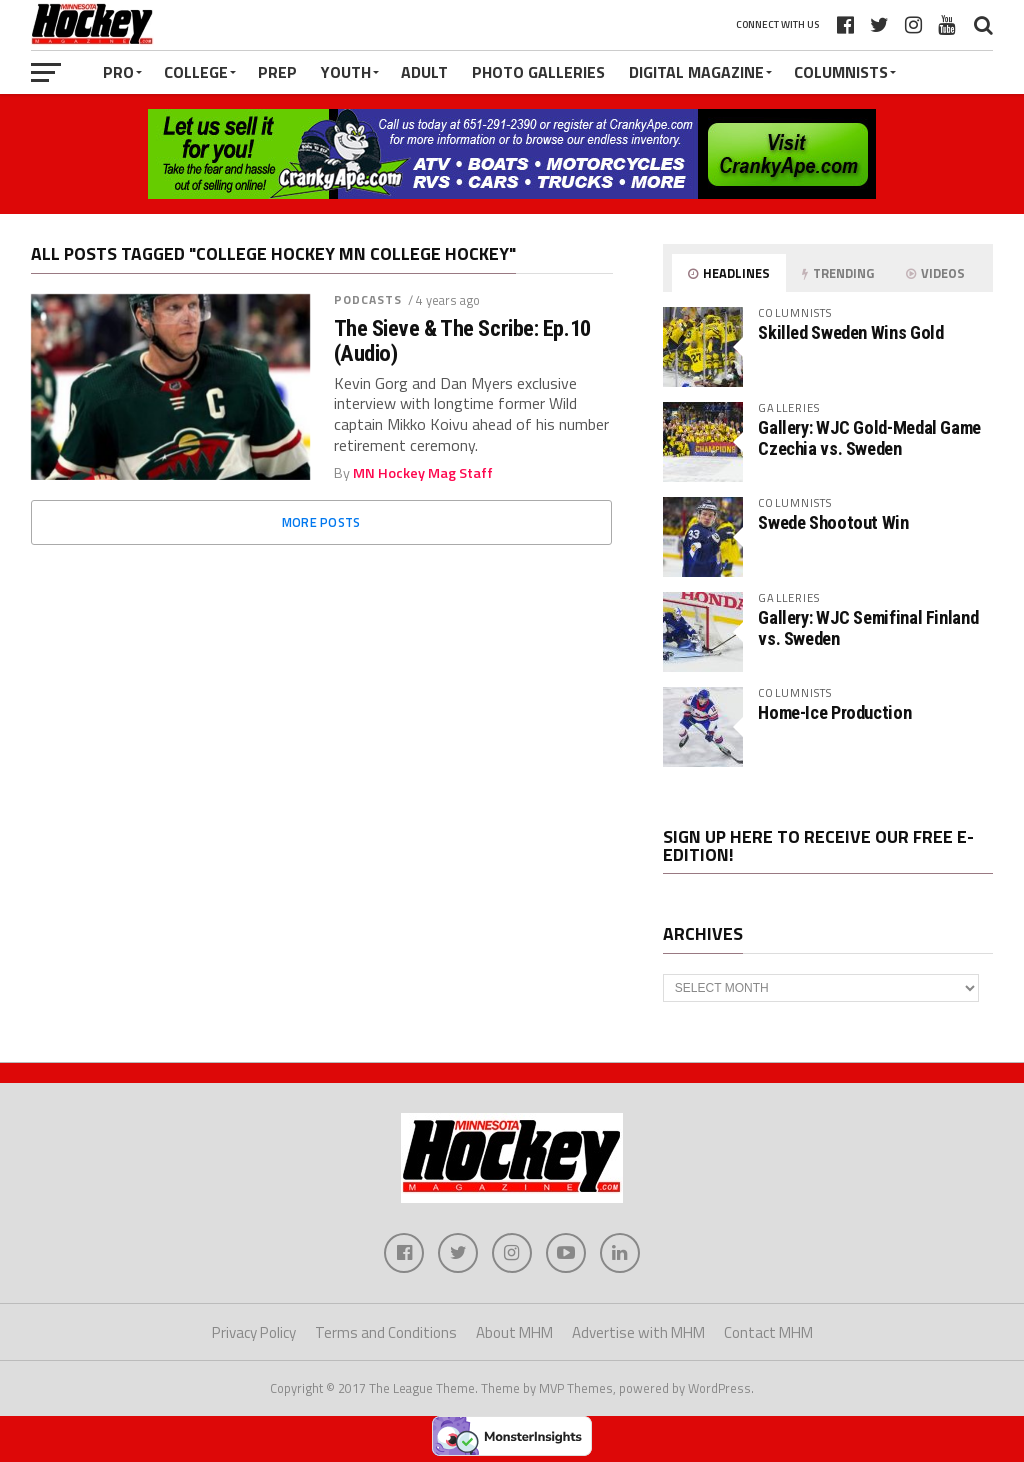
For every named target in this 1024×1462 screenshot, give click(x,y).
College (196, 72)
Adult (424, 72)
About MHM (514, 1332)
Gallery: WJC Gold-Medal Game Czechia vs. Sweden (869, 437)
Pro (118, 72)
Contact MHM (768, 1332)
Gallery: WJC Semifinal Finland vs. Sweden (868, 627)
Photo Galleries (538, 72)
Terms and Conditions (386, 1332)
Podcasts (368, 299)
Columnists (841, 72)
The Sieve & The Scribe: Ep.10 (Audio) (462, 340)
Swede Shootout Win (833, 522)
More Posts (321, 522)
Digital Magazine (696, 72)
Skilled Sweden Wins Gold (850, 332)
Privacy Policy (254, 1332)
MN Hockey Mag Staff (423, 473)
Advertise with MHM (638, 1332)
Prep (277, 72)
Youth (346, 72)
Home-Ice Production (834, 712)
